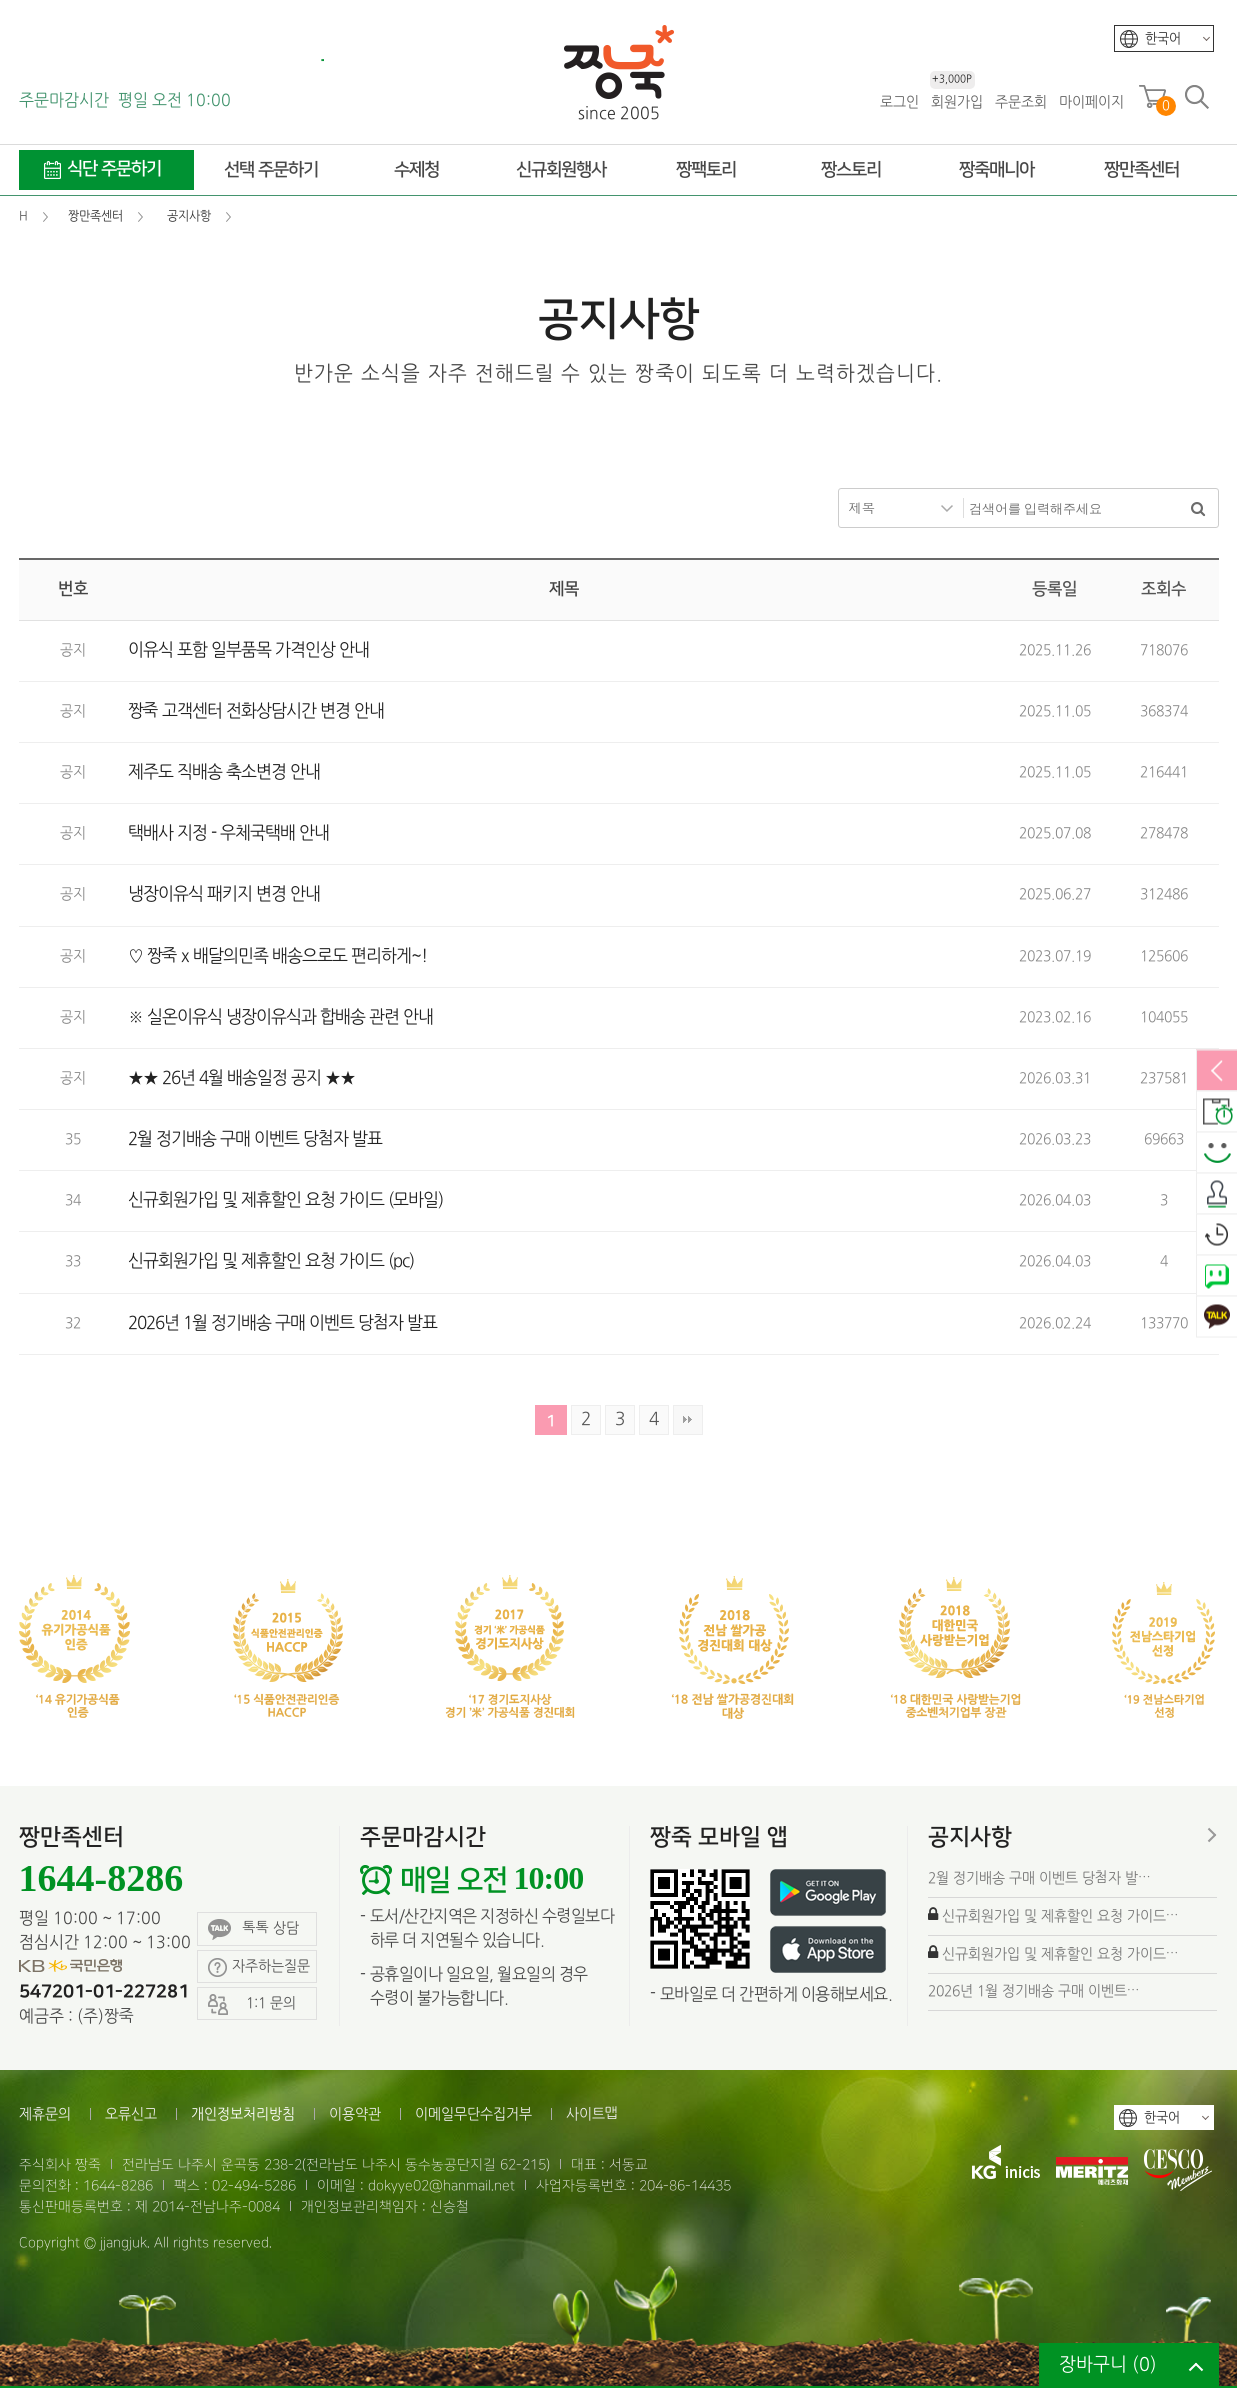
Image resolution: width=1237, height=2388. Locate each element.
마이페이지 (1091, 102)
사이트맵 (592, 2114)
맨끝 (688, 1420)
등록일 (1054, 589)
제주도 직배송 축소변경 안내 (224, 772)
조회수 (1163, 589)
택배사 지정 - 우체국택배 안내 (228, 833)
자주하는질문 (259, 1967)
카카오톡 (1217, 1318)
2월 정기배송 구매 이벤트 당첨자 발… (1039, 1878)
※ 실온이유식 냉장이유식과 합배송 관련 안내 (280, 1017)
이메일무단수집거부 (473, 2114)
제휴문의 (45, 2114)
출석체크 (1217, 1195)
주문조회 (1021, 102)
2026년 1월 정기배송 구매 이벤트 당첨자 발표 (282, 1323)
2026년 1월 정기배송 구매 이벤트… (1034, 1991)
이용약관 (355, 2114)
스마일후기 (1217, 1154)
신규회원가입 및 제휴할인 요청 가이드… (1060, 1916)
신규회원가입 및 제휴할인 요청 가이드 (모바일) (285, 1200)
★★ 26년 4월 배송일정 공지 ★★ (241, 1078)
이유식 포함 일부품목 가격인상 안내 (248, 650)
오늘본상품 (1217, 1236)
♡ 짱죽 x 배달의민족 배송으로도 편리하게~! (277, 956)
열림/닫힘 (1217, 1072)
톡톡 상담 (253, 1929)
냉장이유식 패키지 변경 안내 (224, 894)
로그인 (899, 102)
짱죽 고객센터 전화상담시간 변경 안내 (256, 711)
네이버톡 (1217, 1277)
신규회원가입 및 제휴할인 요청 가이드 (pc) (271, 1261)
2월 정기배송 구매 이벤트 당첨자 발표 (255, 1139)
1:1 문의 (252, 2004)
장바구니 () (1108, 2365)
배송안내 (1217, 1113)
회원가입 (956, 101)
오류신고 (131, 2114)
